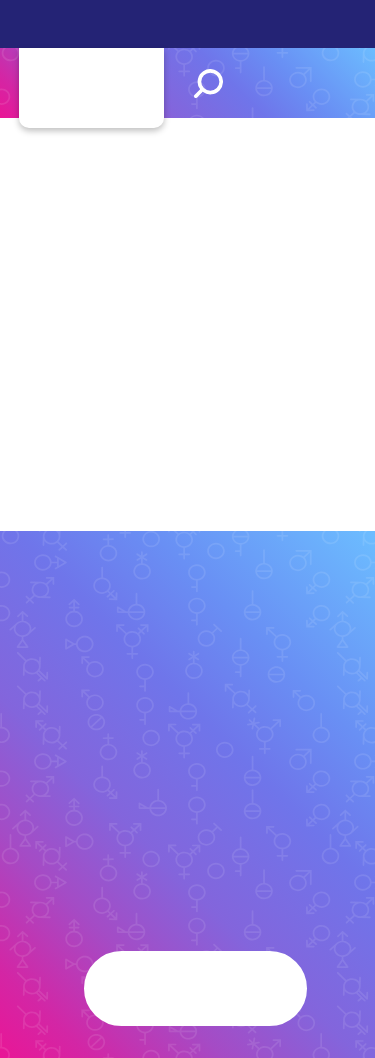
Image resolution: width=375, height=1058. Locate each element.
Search (208, 83)
